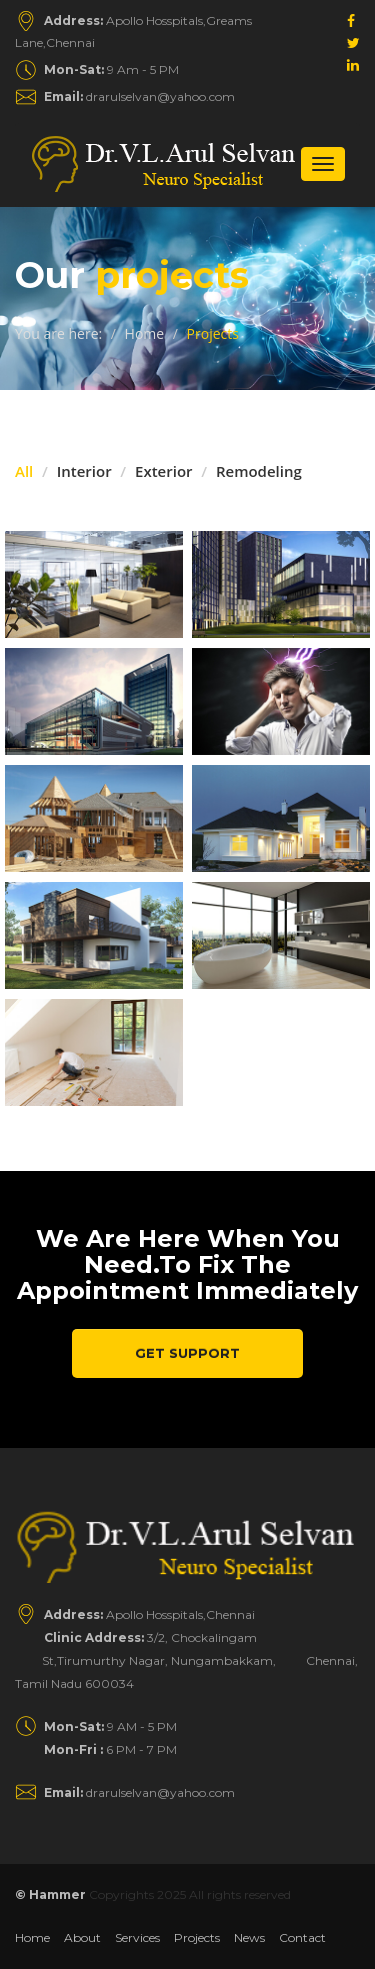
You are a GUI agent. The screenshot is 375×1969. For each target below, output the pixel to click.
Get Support (187, 1353)
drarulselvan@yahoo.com (139, 96)
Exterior (164, 471)
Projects (197, 1937)
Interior (84, 471)
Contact (302, 1937)
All (24, 471)
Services (137, 1937)
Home (145, 333)
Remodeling (259, 471)
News (249, 1937)
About (82, 1937)
